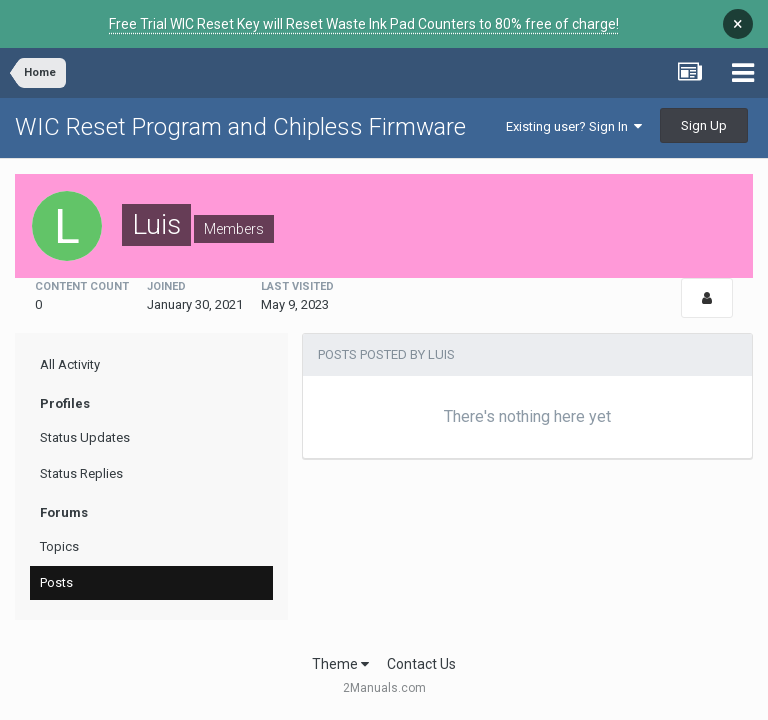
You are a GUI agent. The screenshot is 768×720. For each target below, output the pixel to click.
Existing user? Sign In (574, 126)
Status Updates (85, 437)
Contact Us (421, 664)
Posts (56, 582)
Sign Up (704, 125)
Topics (59, 546)
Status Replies (81, 473)
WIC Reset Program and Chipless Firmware (240, 127)
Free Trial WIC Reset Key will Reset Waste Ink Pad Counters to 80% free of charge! (364, 24)
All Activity (70, 364)
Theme (340, 664)
